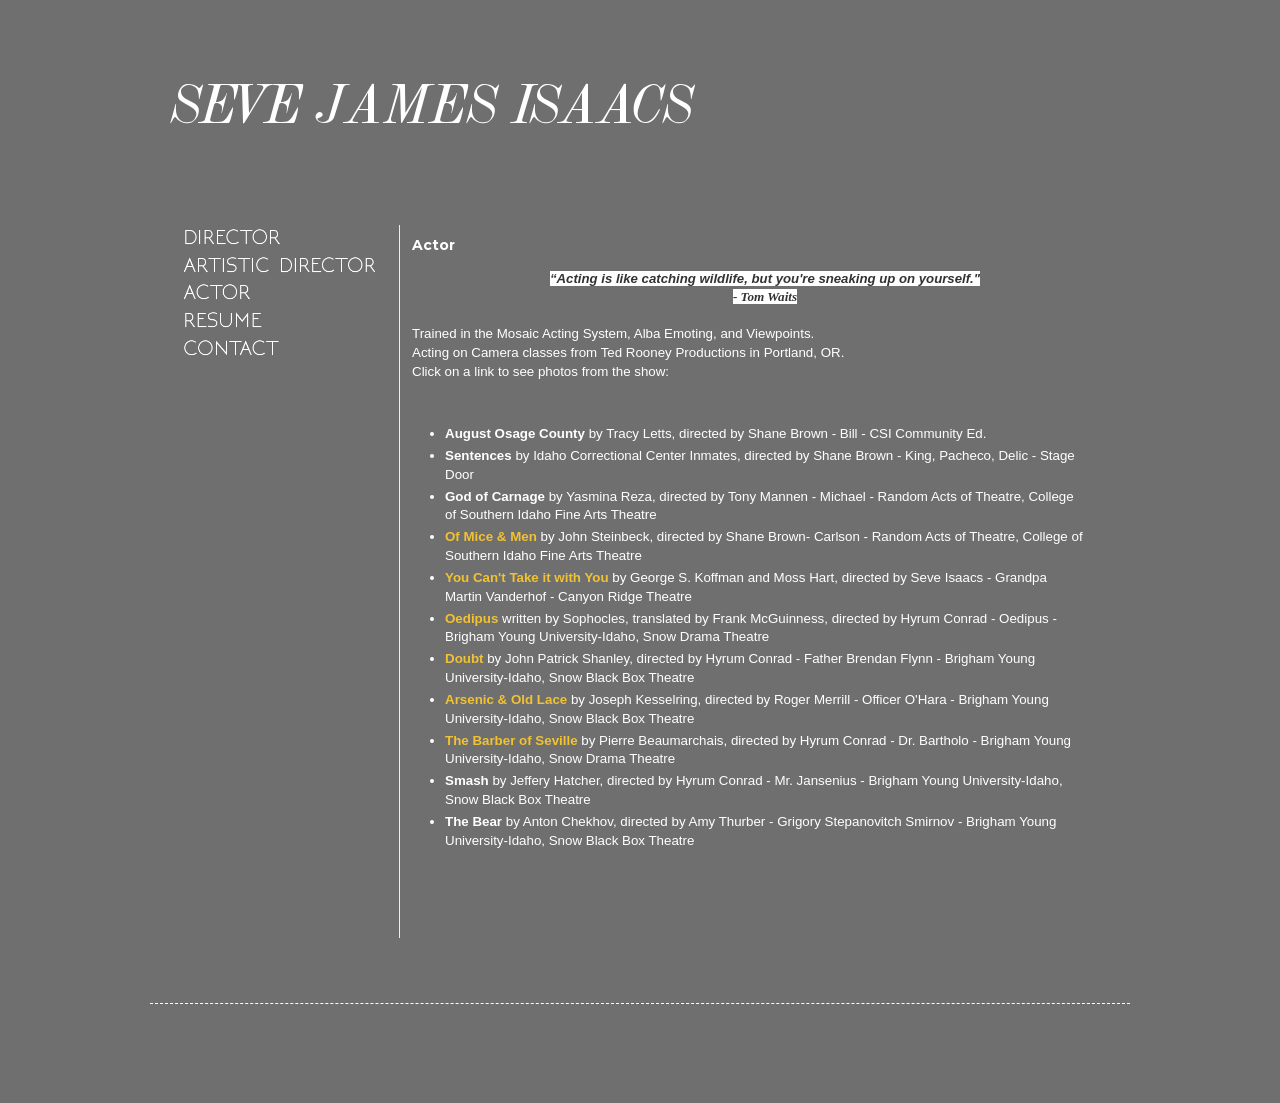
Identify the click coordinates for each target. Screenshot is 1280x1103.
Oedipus (471, 618)
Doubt (464, 658)
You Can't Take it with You (527, 577)
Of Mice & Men (491, 536)
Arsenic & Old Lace (506, 699)
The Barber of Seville (511, 740)
